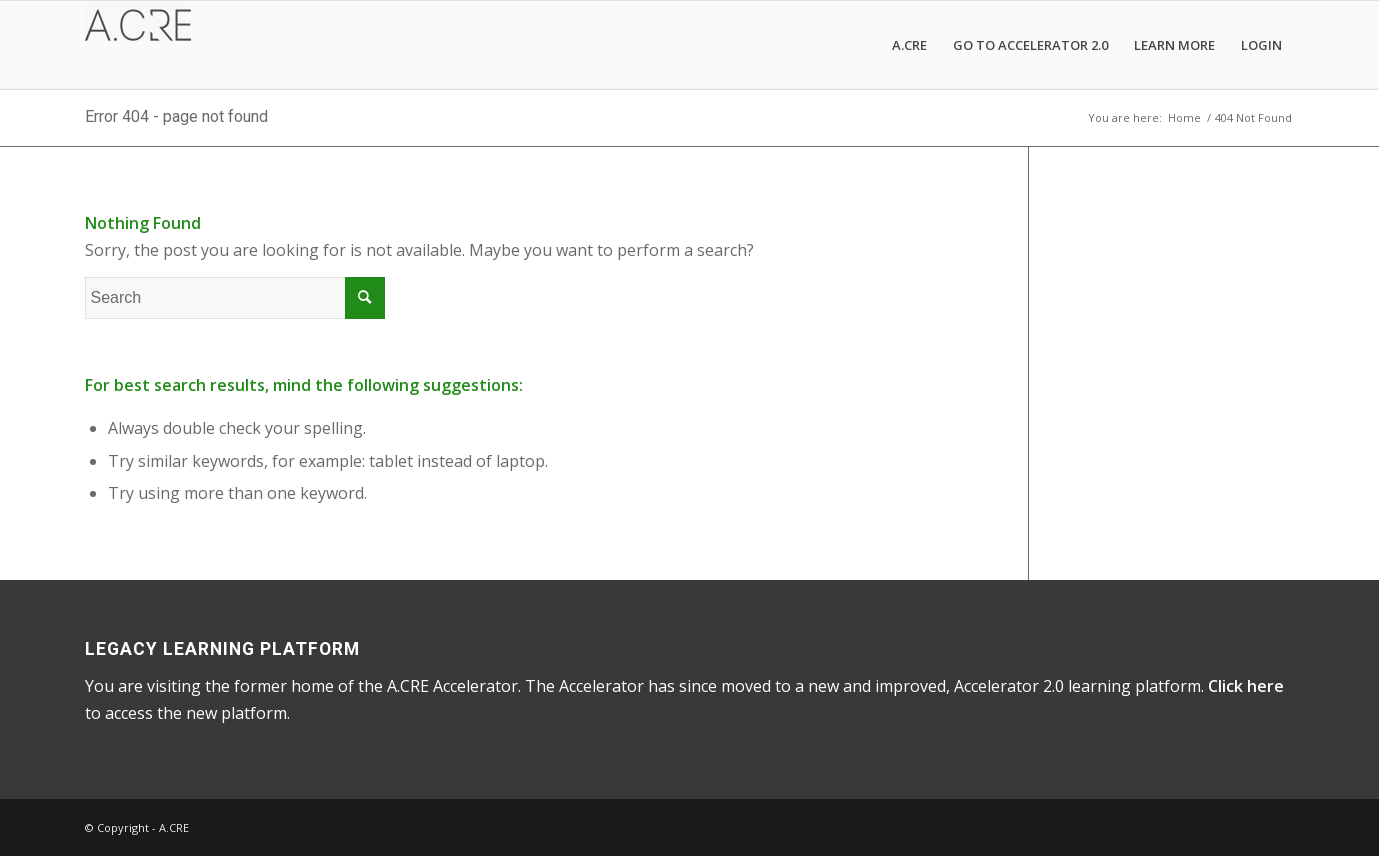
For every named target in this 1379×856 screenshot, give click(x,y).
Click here (1246, 686)
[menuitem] (909, 45)
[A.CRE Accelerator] (138, 45)
